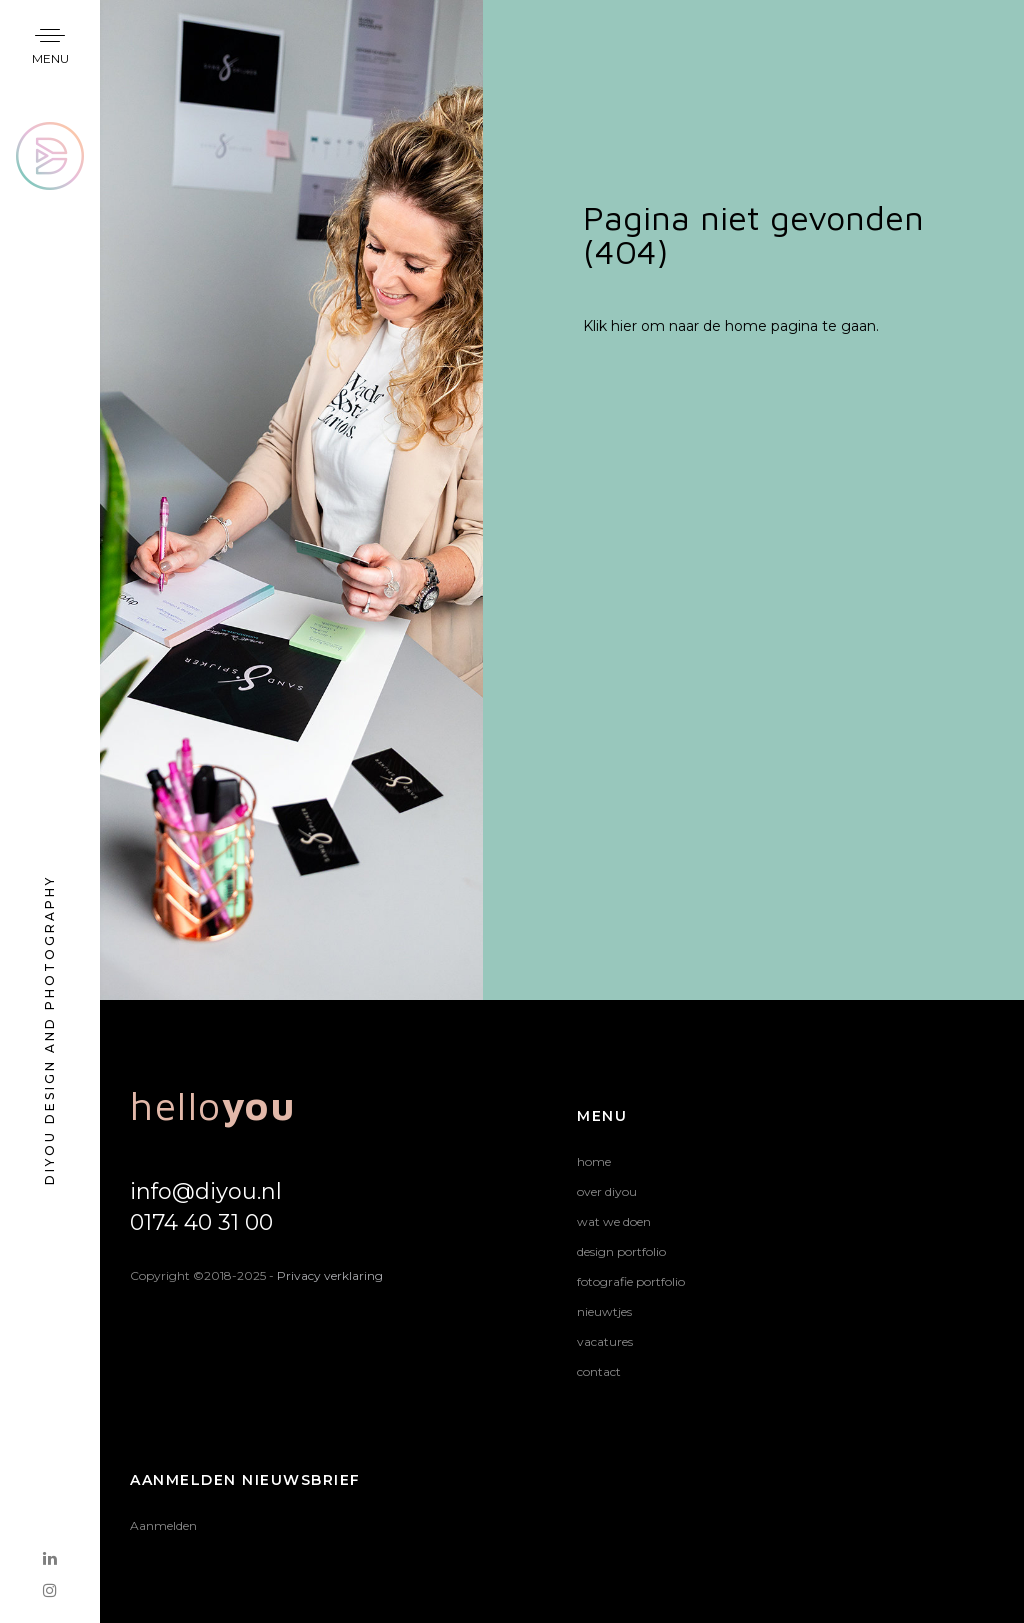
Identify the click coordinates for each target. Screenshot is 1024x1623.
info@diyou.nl (206, 1191)
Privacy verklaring (330, 1275)
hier (624, 326)
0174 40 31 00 (201, 1222)
